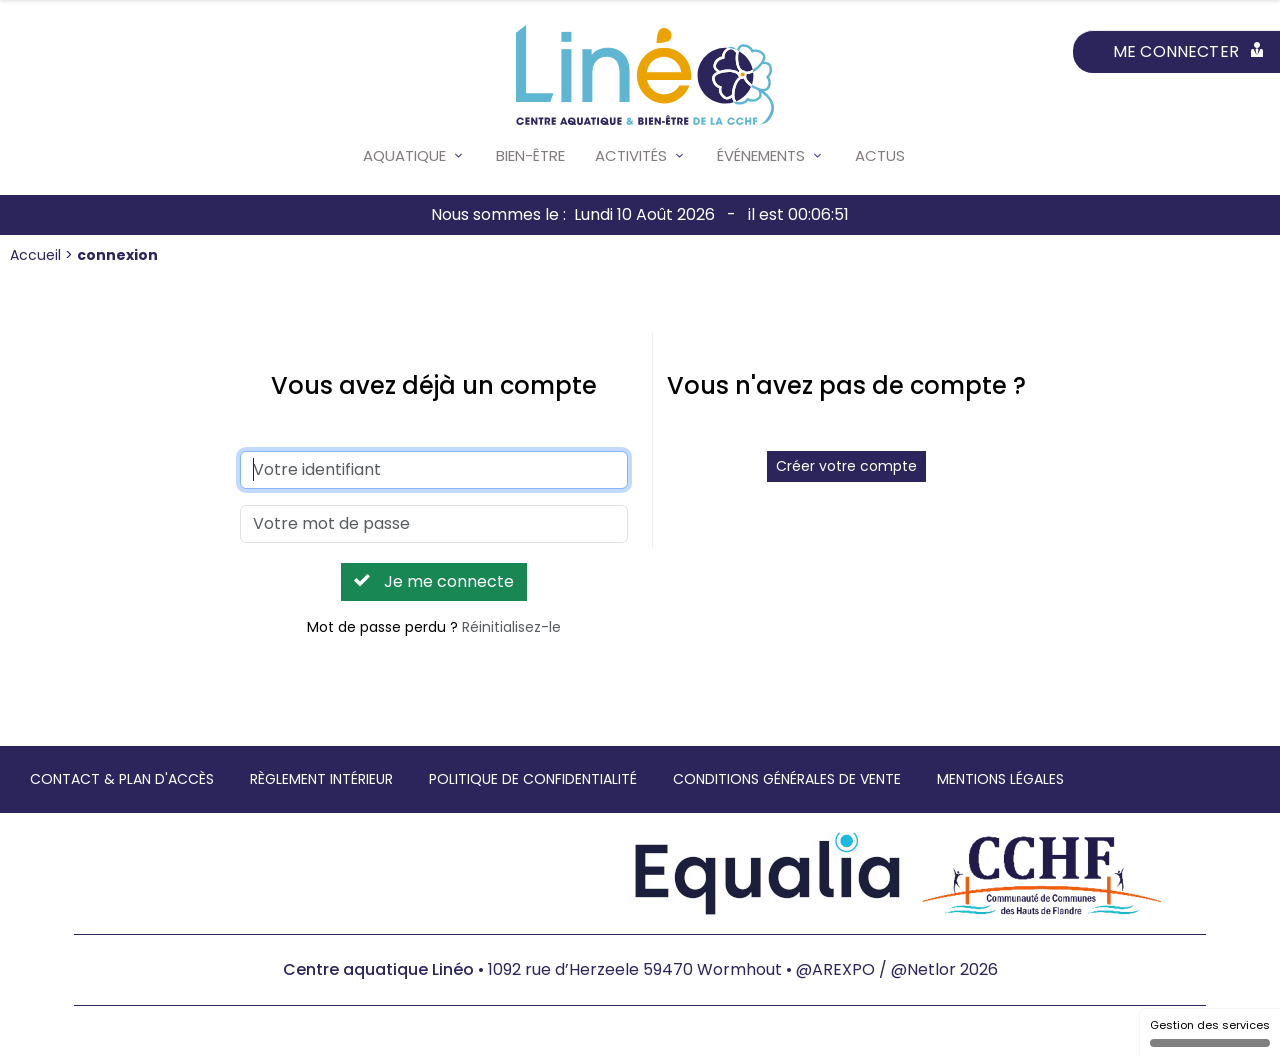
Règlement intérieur (321, 779)
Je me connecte (434, 581)
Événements (761, 155)
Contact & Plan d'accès (122, 779)
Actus (880, 155)
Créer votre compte (846, 466)
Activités (631, 155)
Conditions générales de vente (787, 779)
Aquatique (404, 155)
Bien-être (530, 155)
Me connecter (1189, 51)
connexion (117, 255)
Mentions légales (1000, 779)
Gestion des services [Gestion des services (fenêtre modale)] (1210, 1032)
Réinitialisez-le (511, 627)
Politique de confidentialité (533, 779)
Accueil (37, 255)
